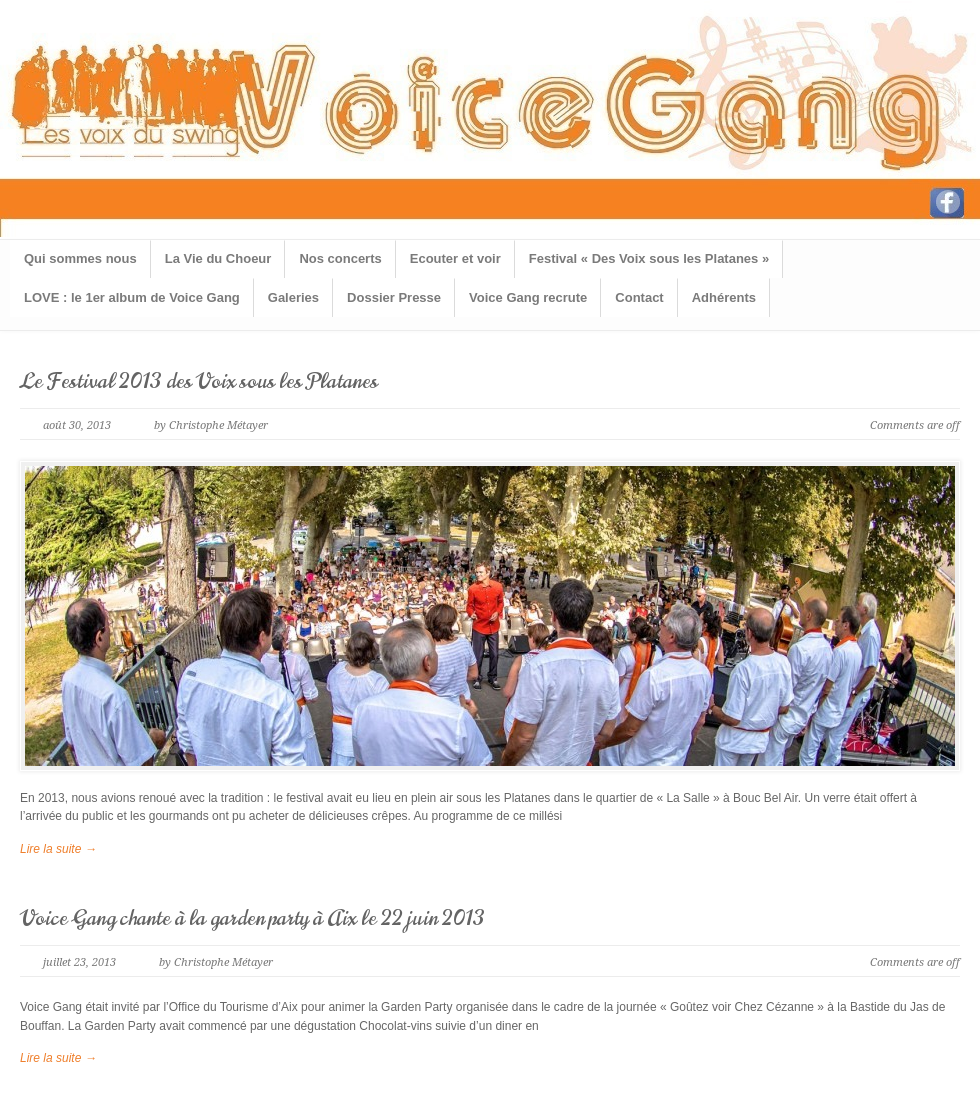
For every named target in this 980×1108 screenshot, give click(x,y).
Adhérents (724, 297)
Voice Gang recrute (528, 297)
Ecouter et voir (455, 258)
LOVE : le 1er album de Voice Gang (132, 297)
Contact (639, 297)
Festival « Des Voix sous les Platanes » (649, 258)
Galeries (293, 297)
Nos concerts (340, 258)
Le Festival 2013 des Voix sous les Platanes (199, 381)
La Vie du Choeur (218, 258)
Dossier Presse (394, 297)
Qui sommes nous (80, 258)
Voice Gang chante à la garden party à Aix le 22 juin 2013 (252, 918)
